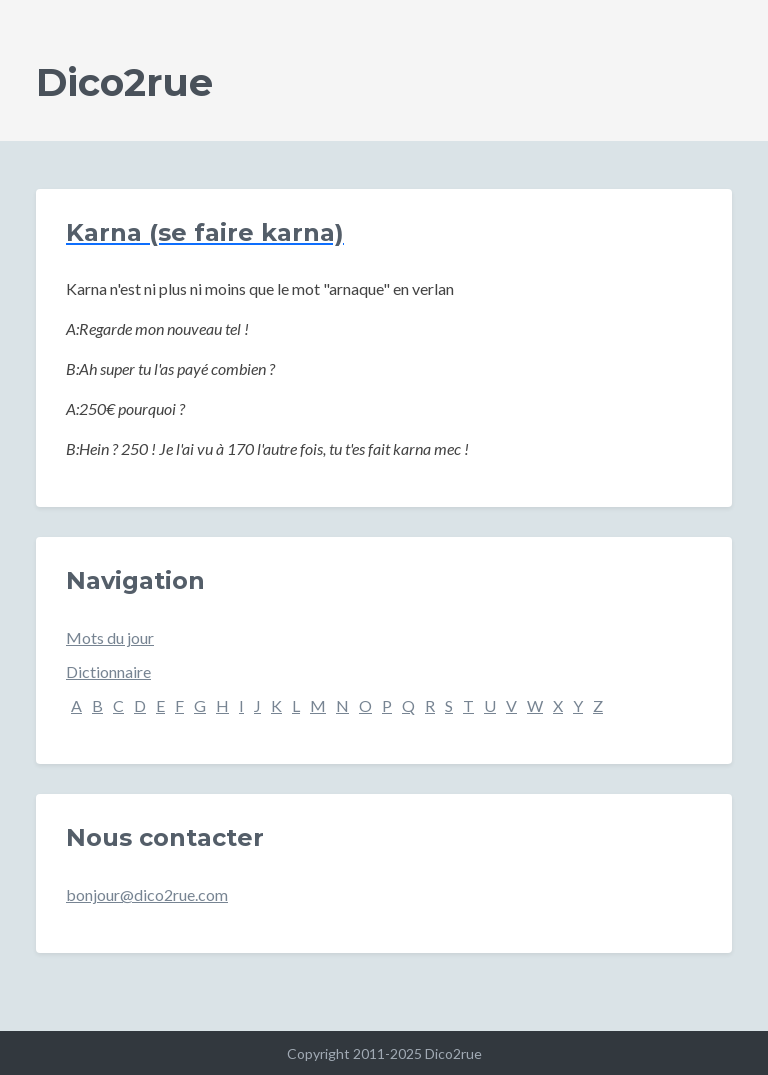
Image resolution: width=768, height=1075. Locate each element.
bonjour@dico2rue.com (147, 894)
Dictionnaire (108, 671)
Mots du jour (110, 637)
